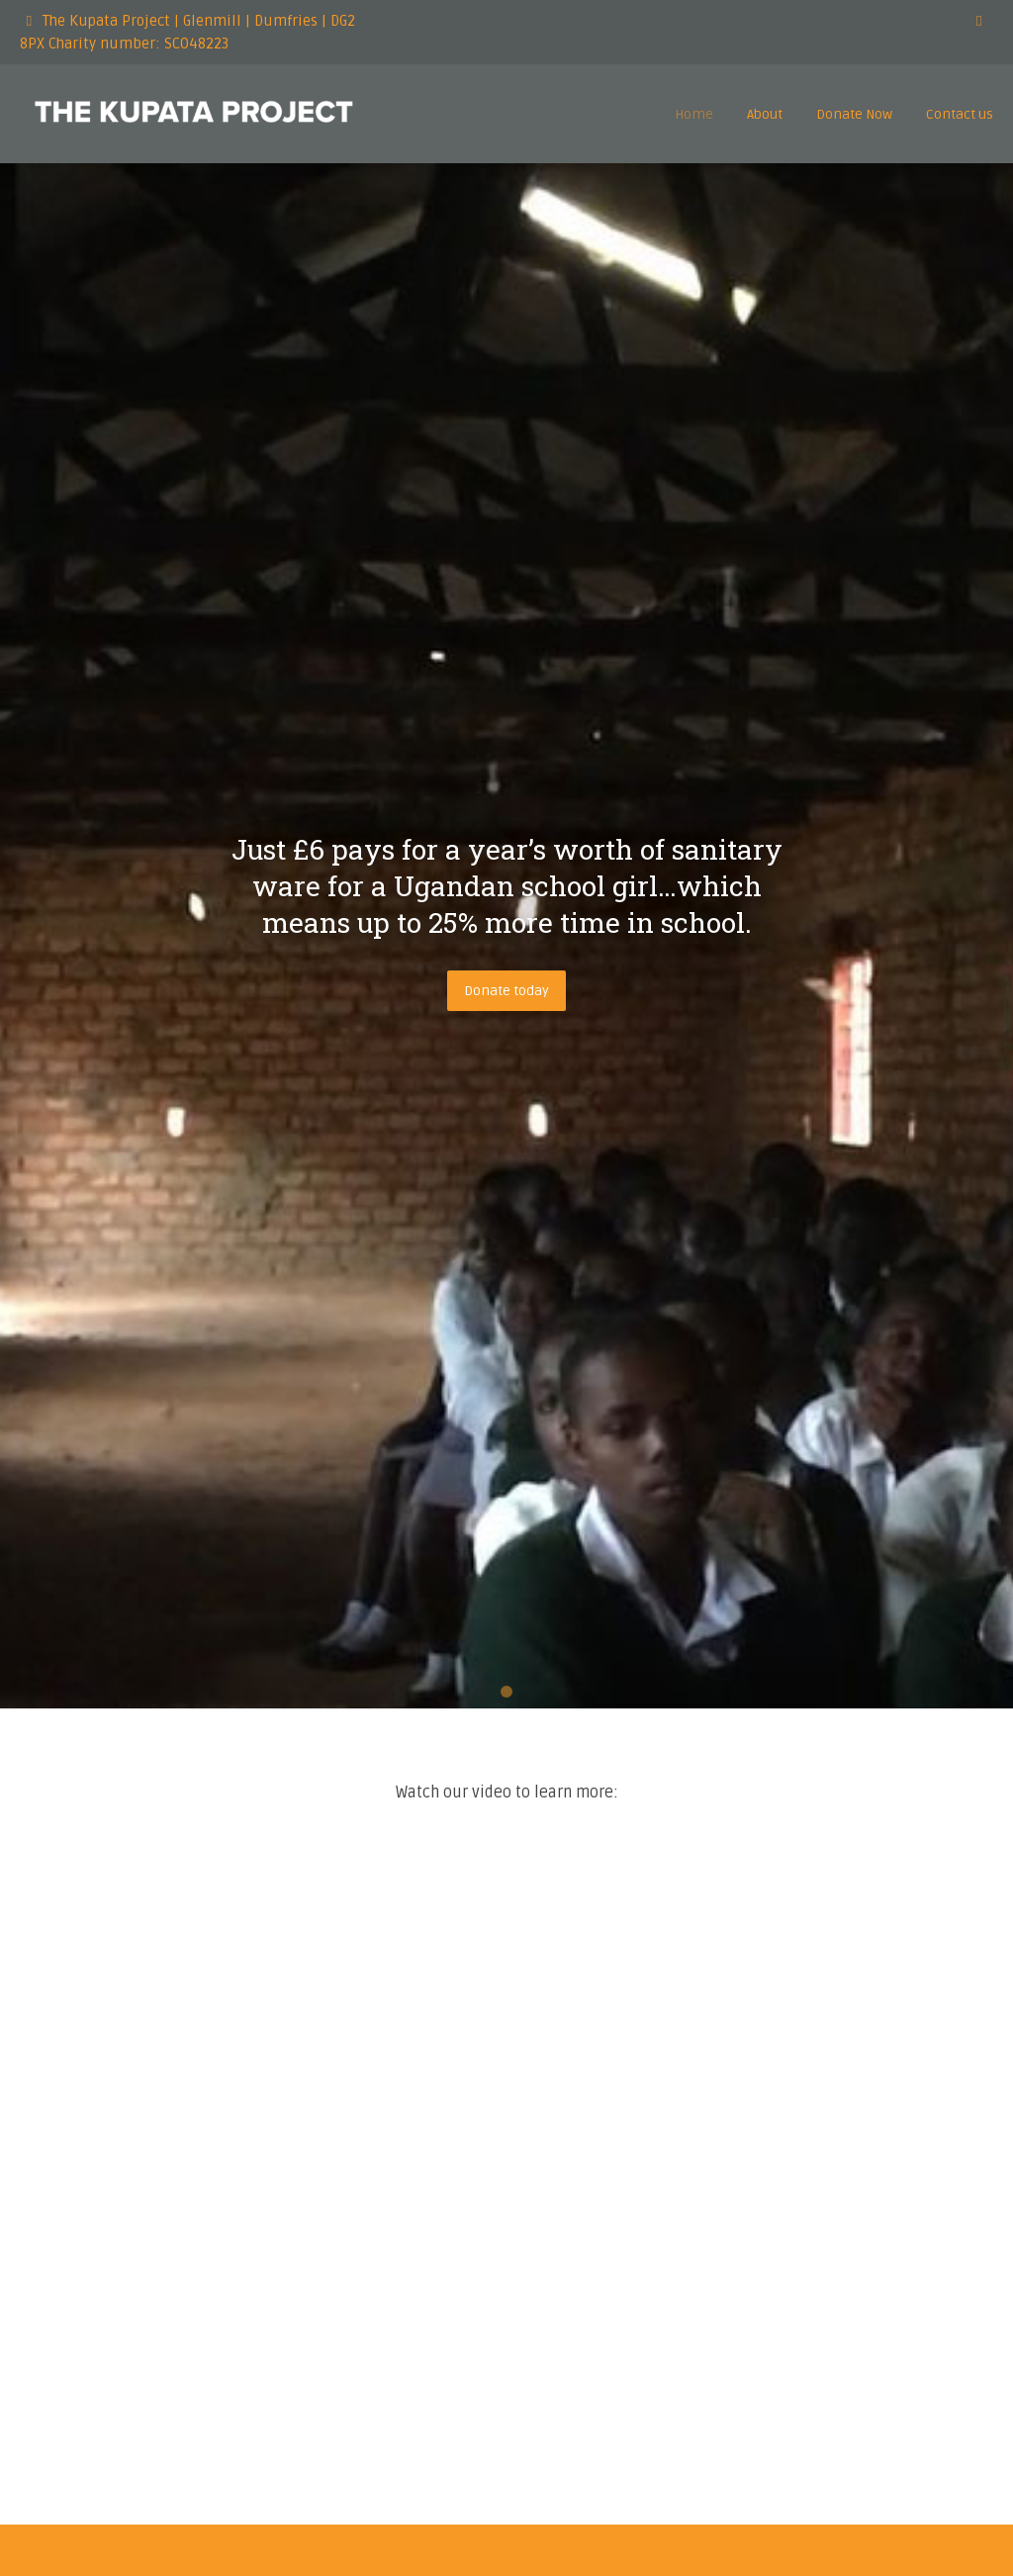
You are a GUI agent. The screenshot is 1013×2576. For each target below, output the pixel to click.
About (765, 114)
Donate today (506, 990)
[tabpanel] (506, 935)
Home (694, 114)
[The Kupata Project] (193, 118)
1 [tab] (506, 1692)
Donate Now (854, 114)
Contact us (959, 114)
